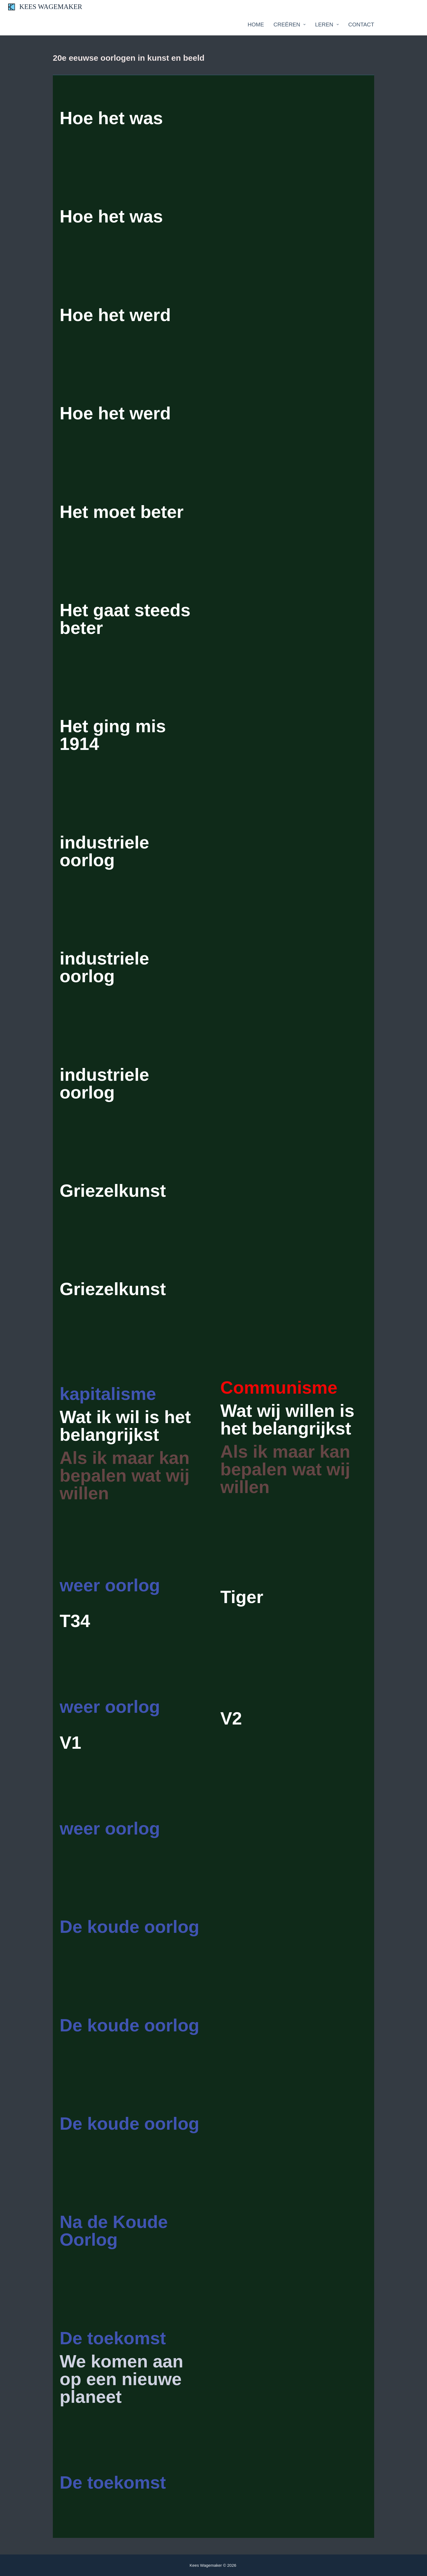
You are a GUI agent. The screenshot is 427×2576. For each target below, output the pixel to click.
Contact (361, 25)
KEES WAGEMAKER (50, 6)
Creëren (290, 24)
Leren (328, 24)
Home (256, 25)
